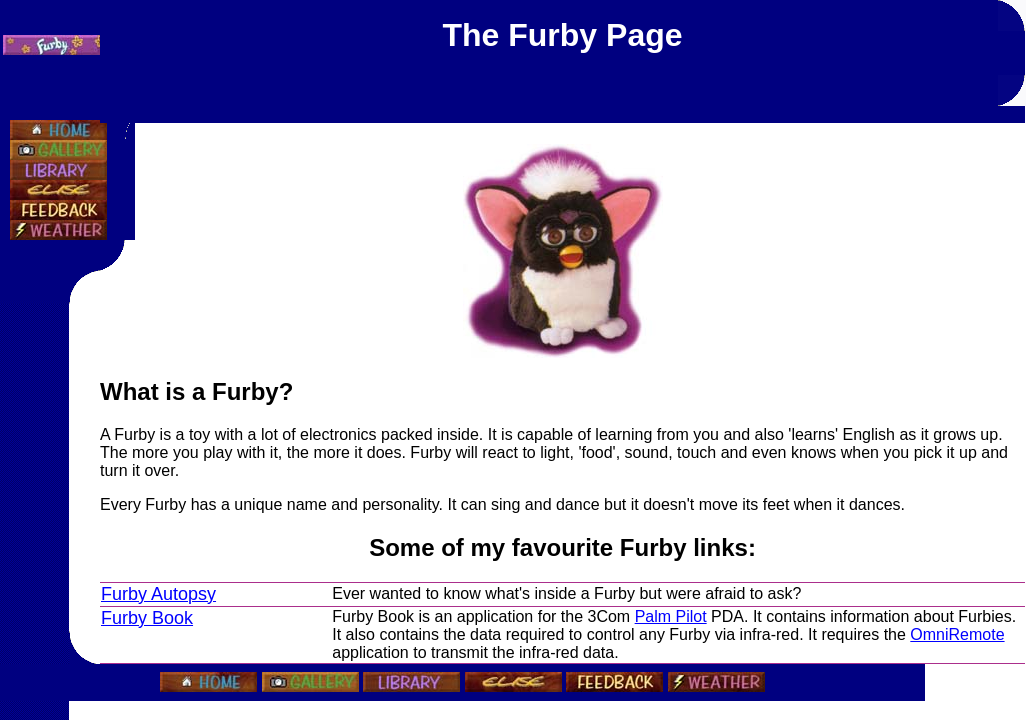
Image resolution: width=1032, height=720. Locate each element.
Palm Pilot (671, 616)
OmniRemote (957, 634)
